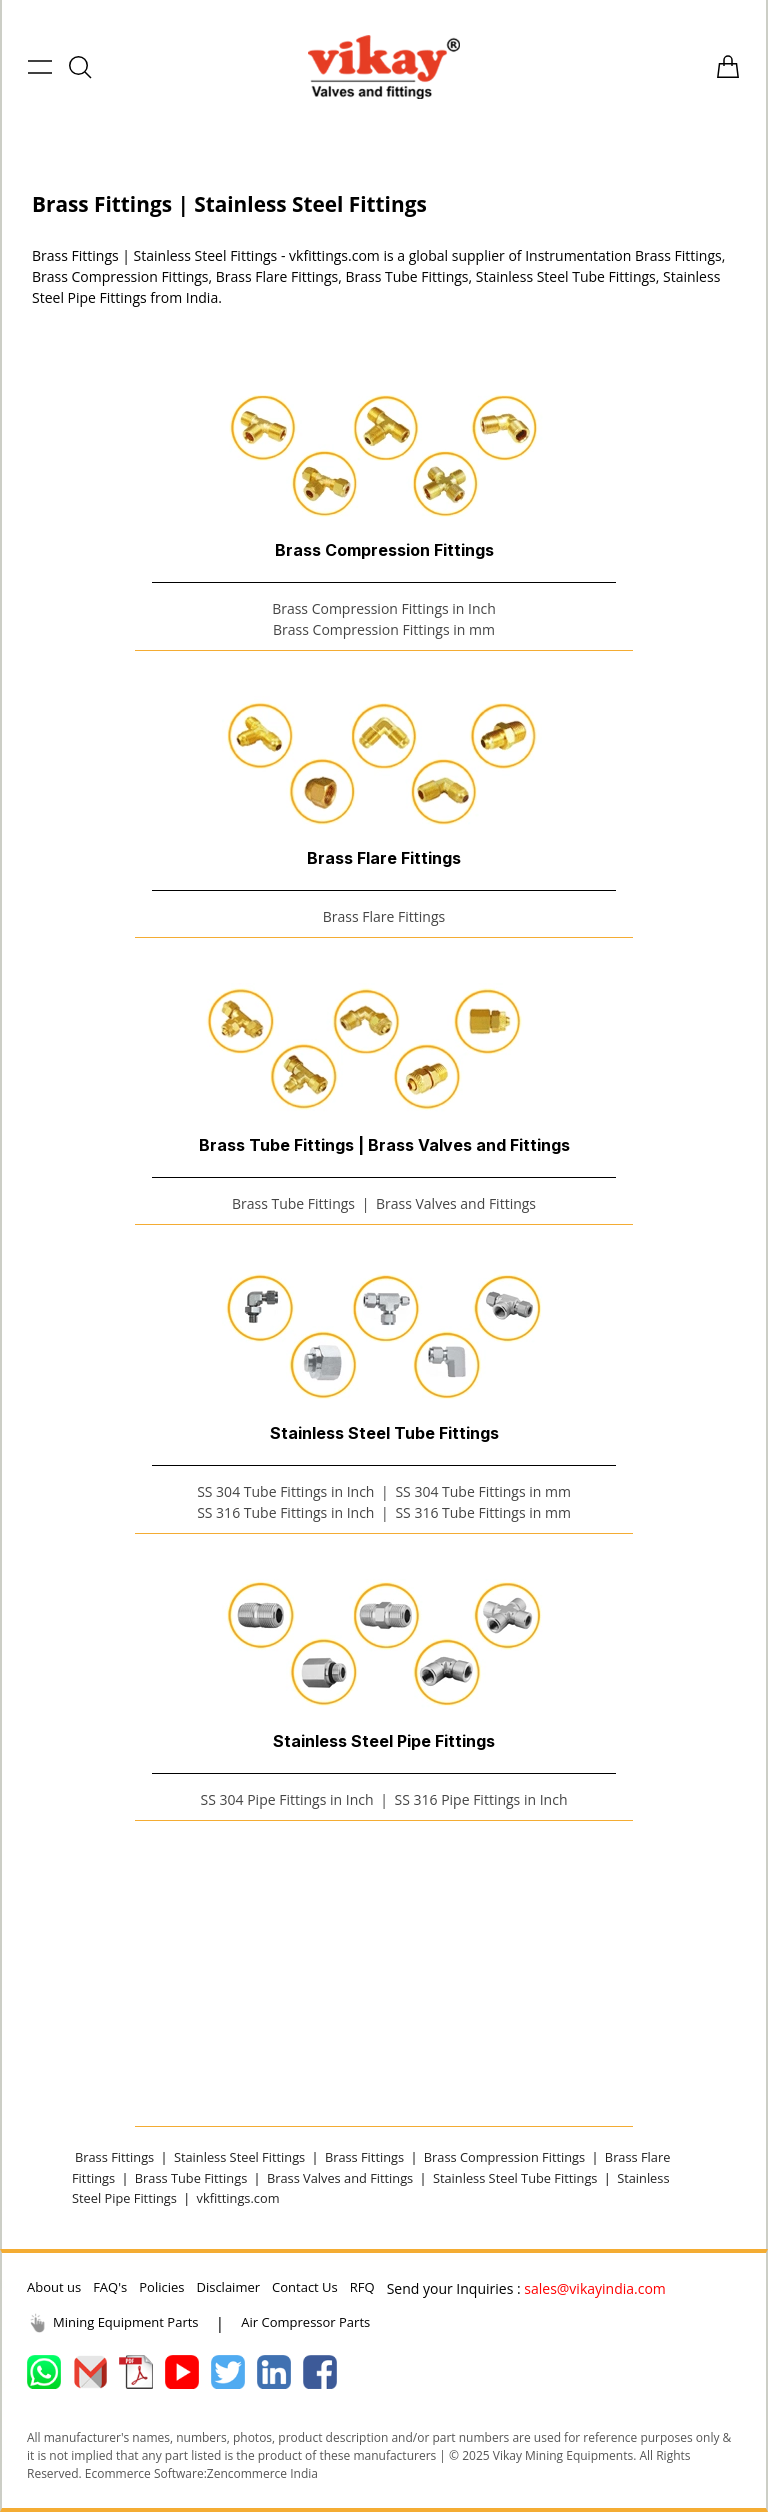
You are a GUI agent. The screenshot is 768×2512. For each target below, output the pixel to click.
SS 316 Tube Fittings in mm (482, 1512)
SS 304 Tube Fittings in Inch (285, 1491)
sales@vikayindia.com (595, 2288)
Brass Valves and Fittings (456, 1203)
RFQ (362, 2287)
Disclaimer (228, 2287)
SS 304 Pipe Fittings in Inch (287, 1799)
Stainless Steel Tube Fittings (515, 2178)
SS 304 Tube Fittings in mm (482, 1491)
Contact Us (305, 2287)
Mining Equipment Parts (113, 2323)
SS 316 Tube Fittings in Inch (285, 1512)
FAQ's (110, 2287)
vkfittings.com (238, 2198)
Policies (161, 2287)
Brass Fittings (114, 2157)
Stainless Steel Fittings (239, 2157)
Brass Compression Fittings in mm (384, 629)
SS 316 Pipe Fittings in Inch (480, 1799)
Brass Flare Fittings (384, 916)
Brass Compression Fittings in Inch (384, 608)
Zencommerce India (262, 2473)
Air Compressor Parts (305, 2322)
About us (54, 2287)
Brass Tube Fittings (293, 1203)
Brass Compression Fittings (504, 2157)
